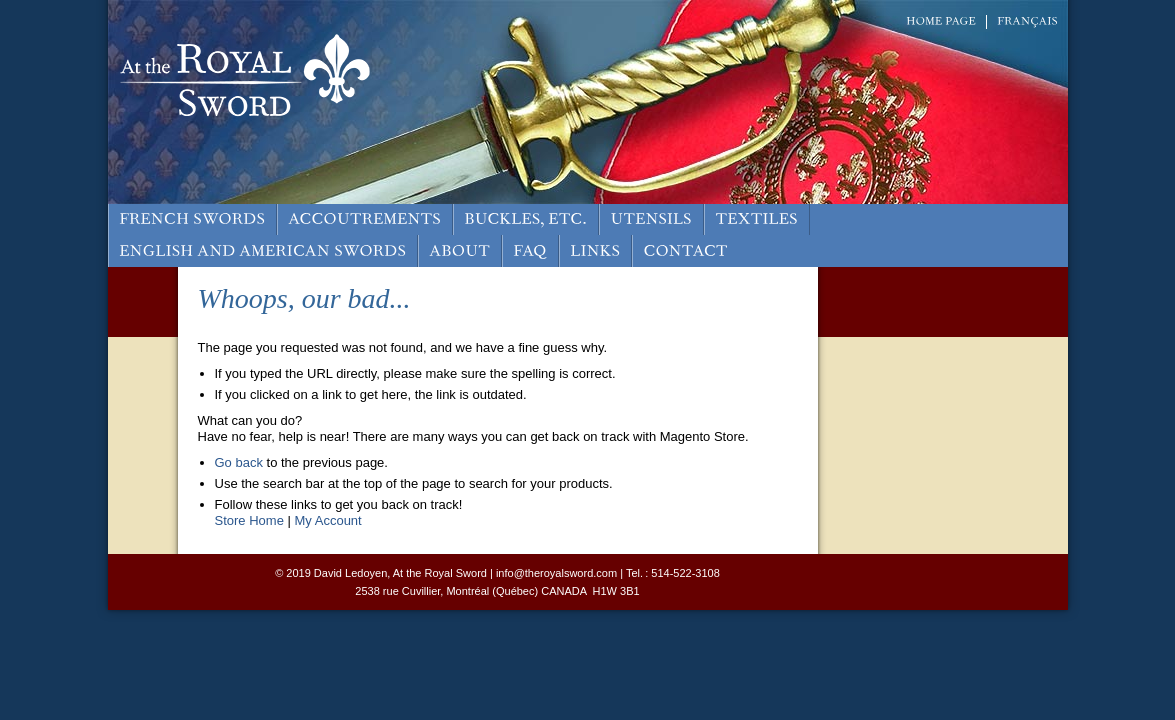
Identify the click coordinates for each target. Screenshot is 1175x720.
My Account (328, 520)
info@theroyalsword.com (556, 573)
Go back (239, 462)
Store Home (249, 520)
